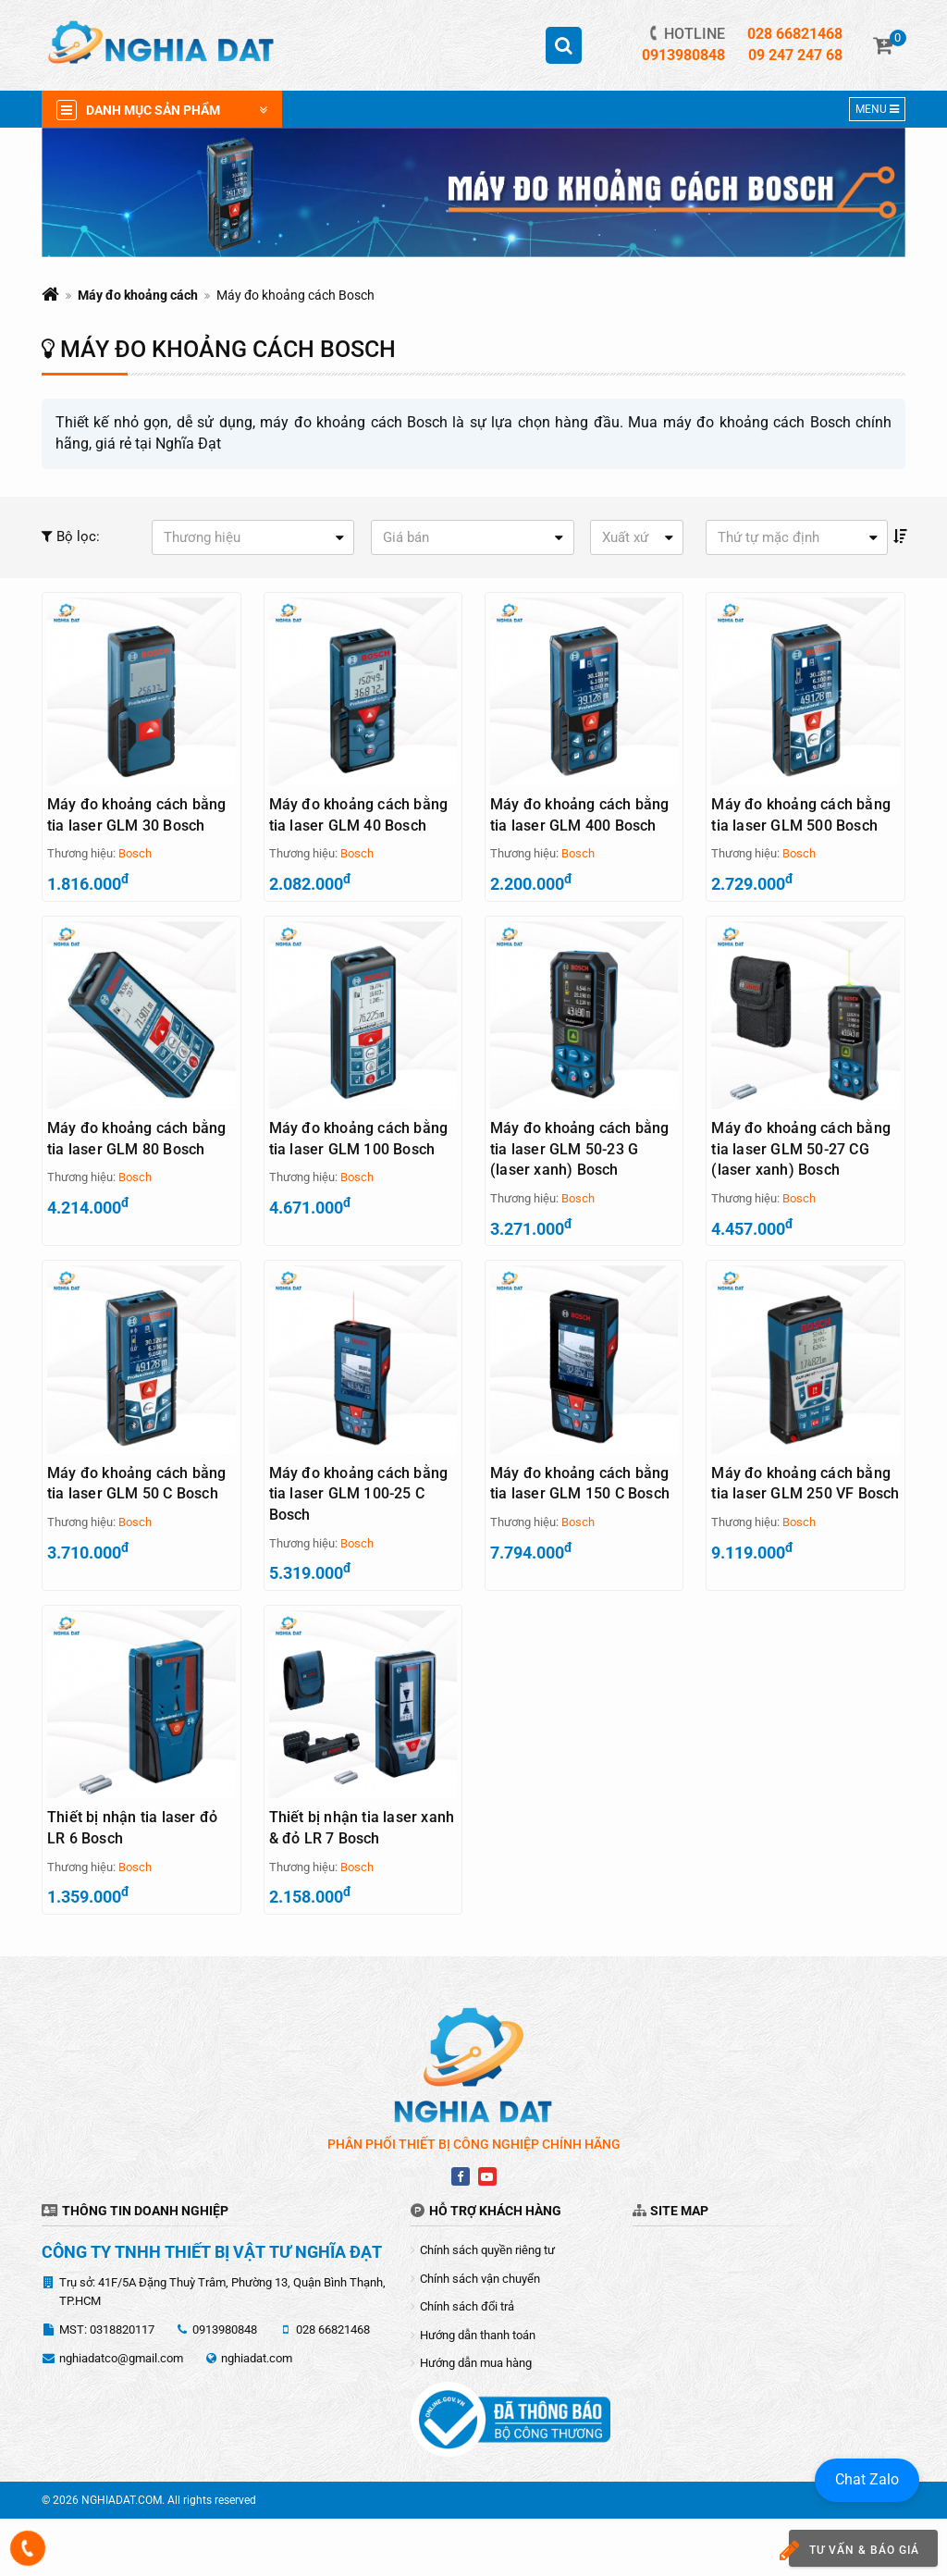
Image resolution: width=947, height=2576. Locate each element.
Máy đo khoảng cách (138, 295)
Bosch (135, 854)
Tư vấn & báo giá (846, 2550)
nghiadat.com (256, 2415)
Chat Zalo (867, 2479)
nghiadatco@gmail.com (121, 2415)
